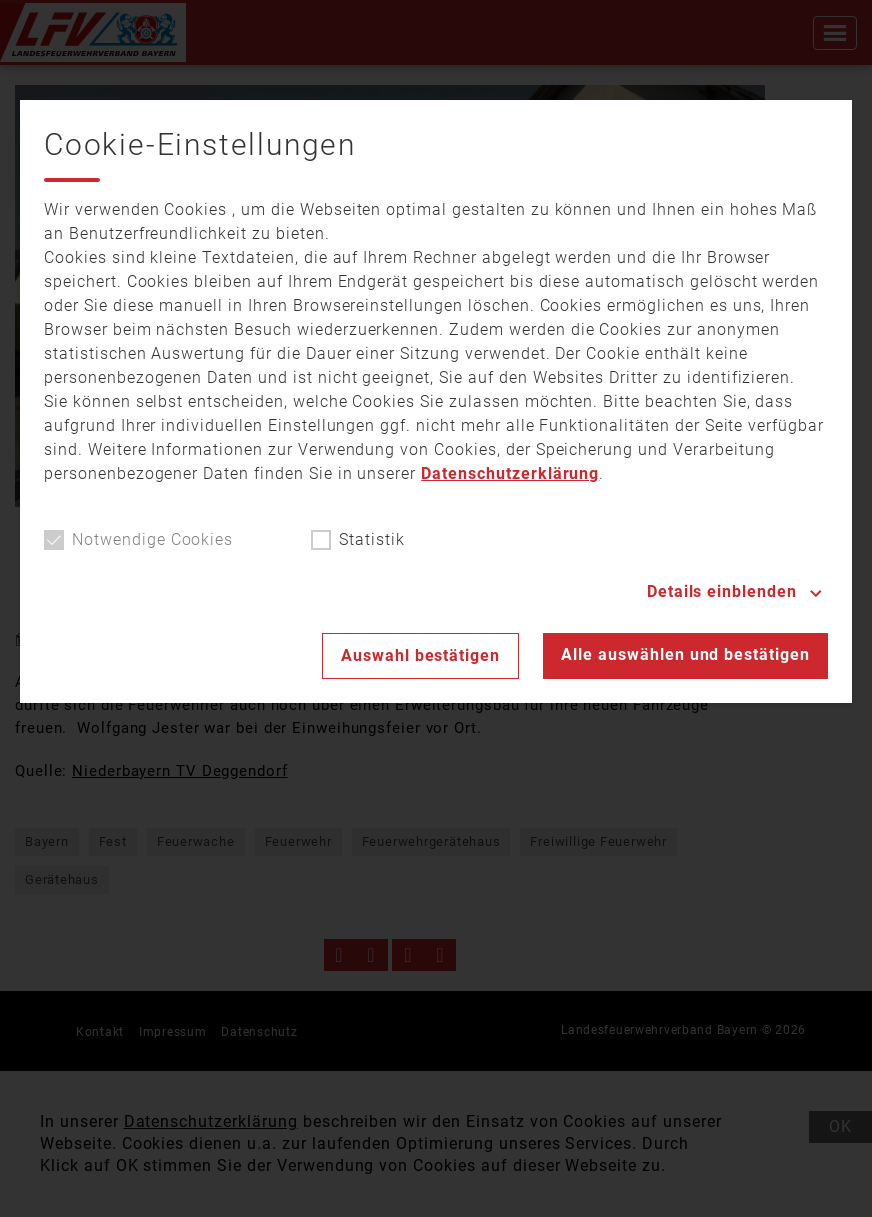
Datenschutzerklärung (510, 473)
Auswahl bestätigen (420, 655)
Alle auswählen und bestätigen (685, 654)
